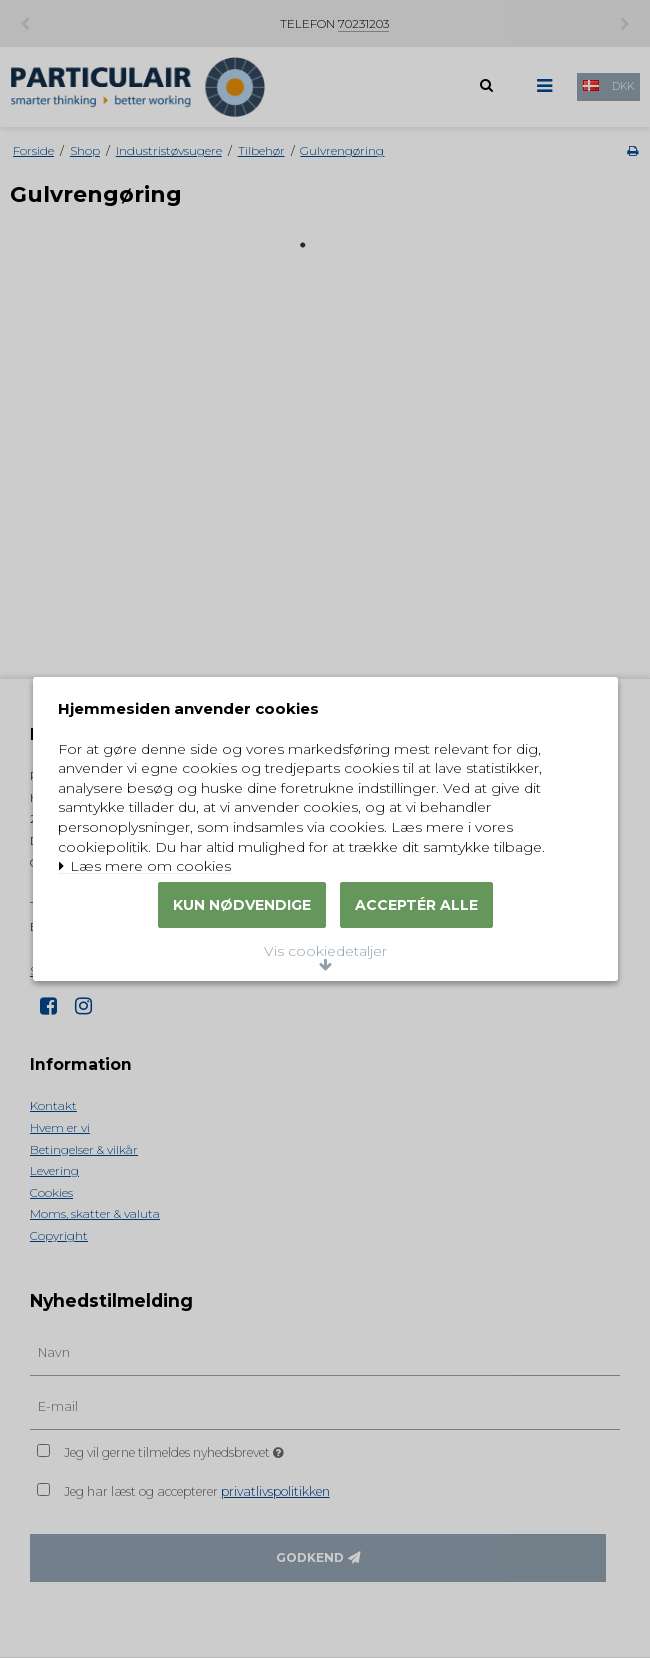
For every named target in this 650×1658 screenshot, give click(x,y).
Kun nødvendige (242, 952)
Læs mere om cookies (157, 828)
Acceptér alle (416, 952)
